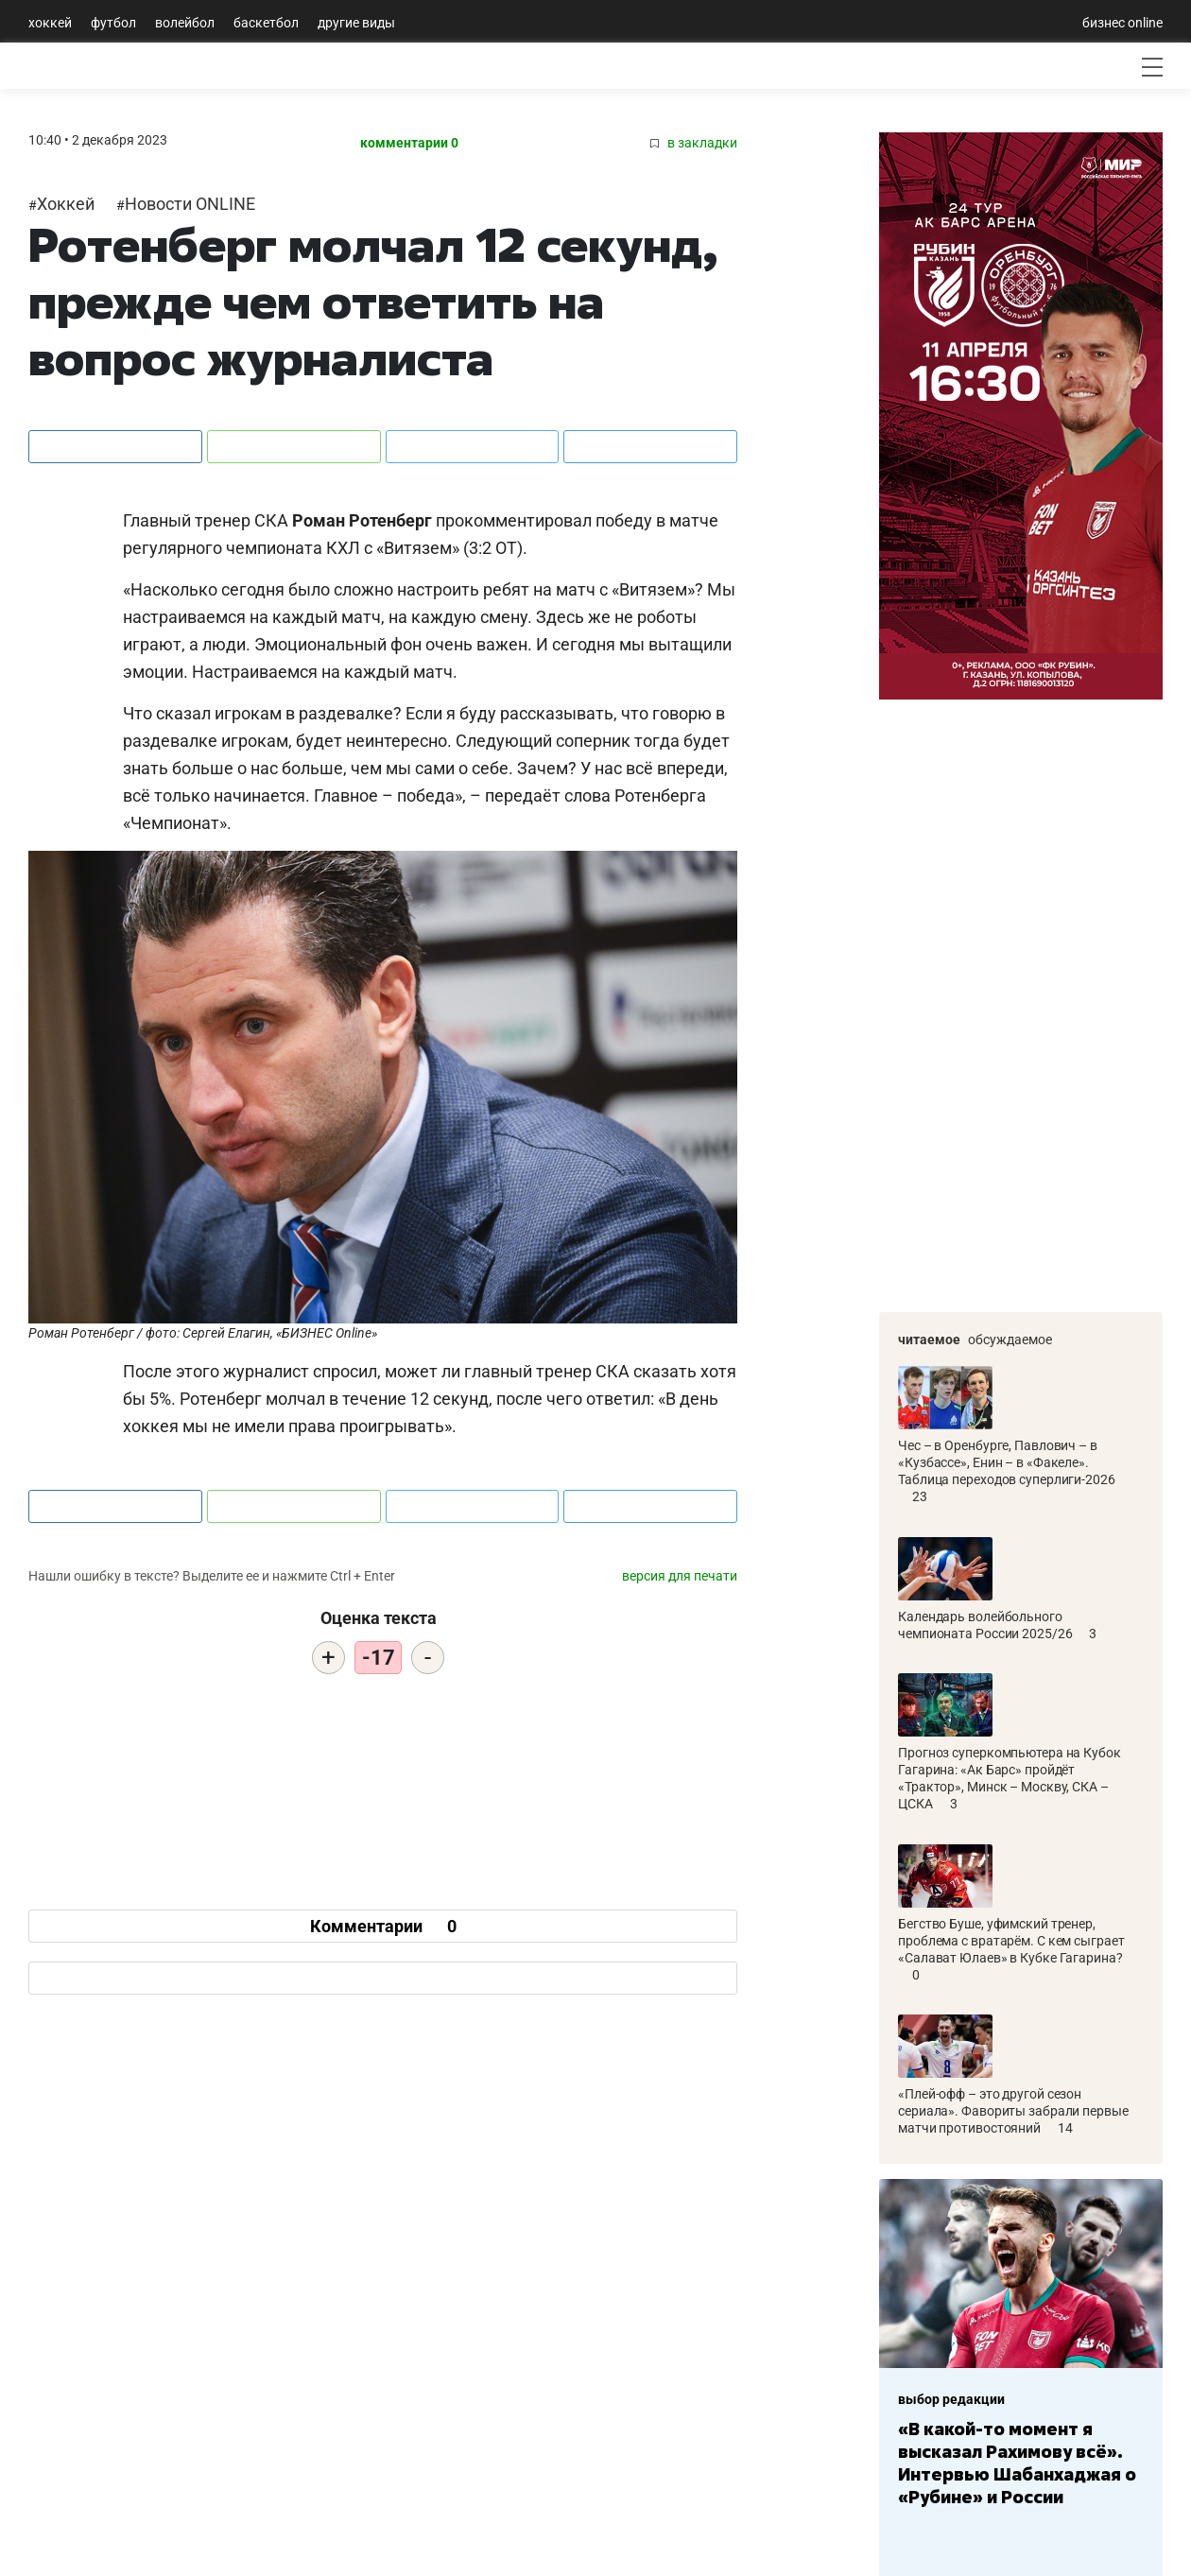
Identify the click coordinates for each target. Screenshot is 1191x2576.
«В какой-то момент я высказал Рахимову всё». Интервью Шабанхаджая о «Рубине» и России (1017, 2462)
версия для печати (679, 1575)
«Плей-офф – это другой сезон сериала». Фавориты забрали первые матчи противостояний (1013, 2074)
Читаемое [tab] (929, 1339)
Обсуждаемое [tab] (1010, 1339)
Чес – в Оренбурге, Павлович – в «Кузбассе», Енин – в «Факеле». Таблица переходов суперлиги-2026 (1006, 1426)
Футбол (113, 22)
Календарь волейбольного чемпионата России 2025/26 (986, 1589)
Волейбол (185, 22)
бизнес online (1122, 22)
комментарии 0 (409, 143)
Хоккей (50, 22)
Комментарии (383, 1926)
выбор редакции (951, 2399)
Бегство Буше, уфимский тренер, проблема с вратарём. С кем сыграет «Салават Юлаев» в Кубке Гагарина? (1011, 1904)
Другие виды (356, 22)
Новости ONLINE (190, 204)
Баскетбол (266, 22)
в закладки (693, 143)
